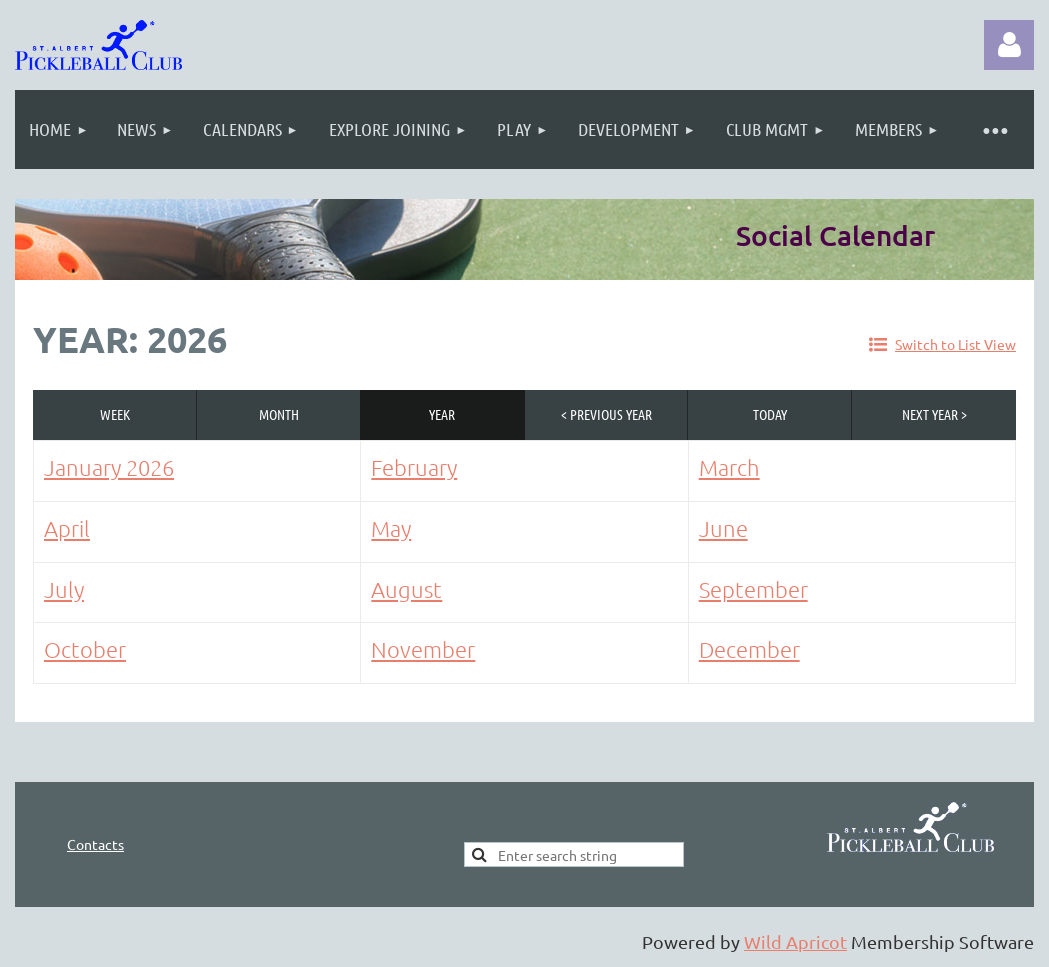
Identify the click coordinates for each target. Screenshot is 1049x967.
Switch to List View (955, 344)
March (729, 467)
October (85, 649)
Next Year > (934, 414)
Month (279, 414)
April (67, 528)
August (406, 589)
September (753, 589)
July (64, 589)
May (391, 528)
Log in (1009, 45)
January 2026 (109, 467)
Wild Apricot (795, 941)
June (723, 528)
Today (770, 414)
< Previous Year (606, 414)
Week (115, 414)
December (749, 649)
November (423, 649)
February (414, 467)
